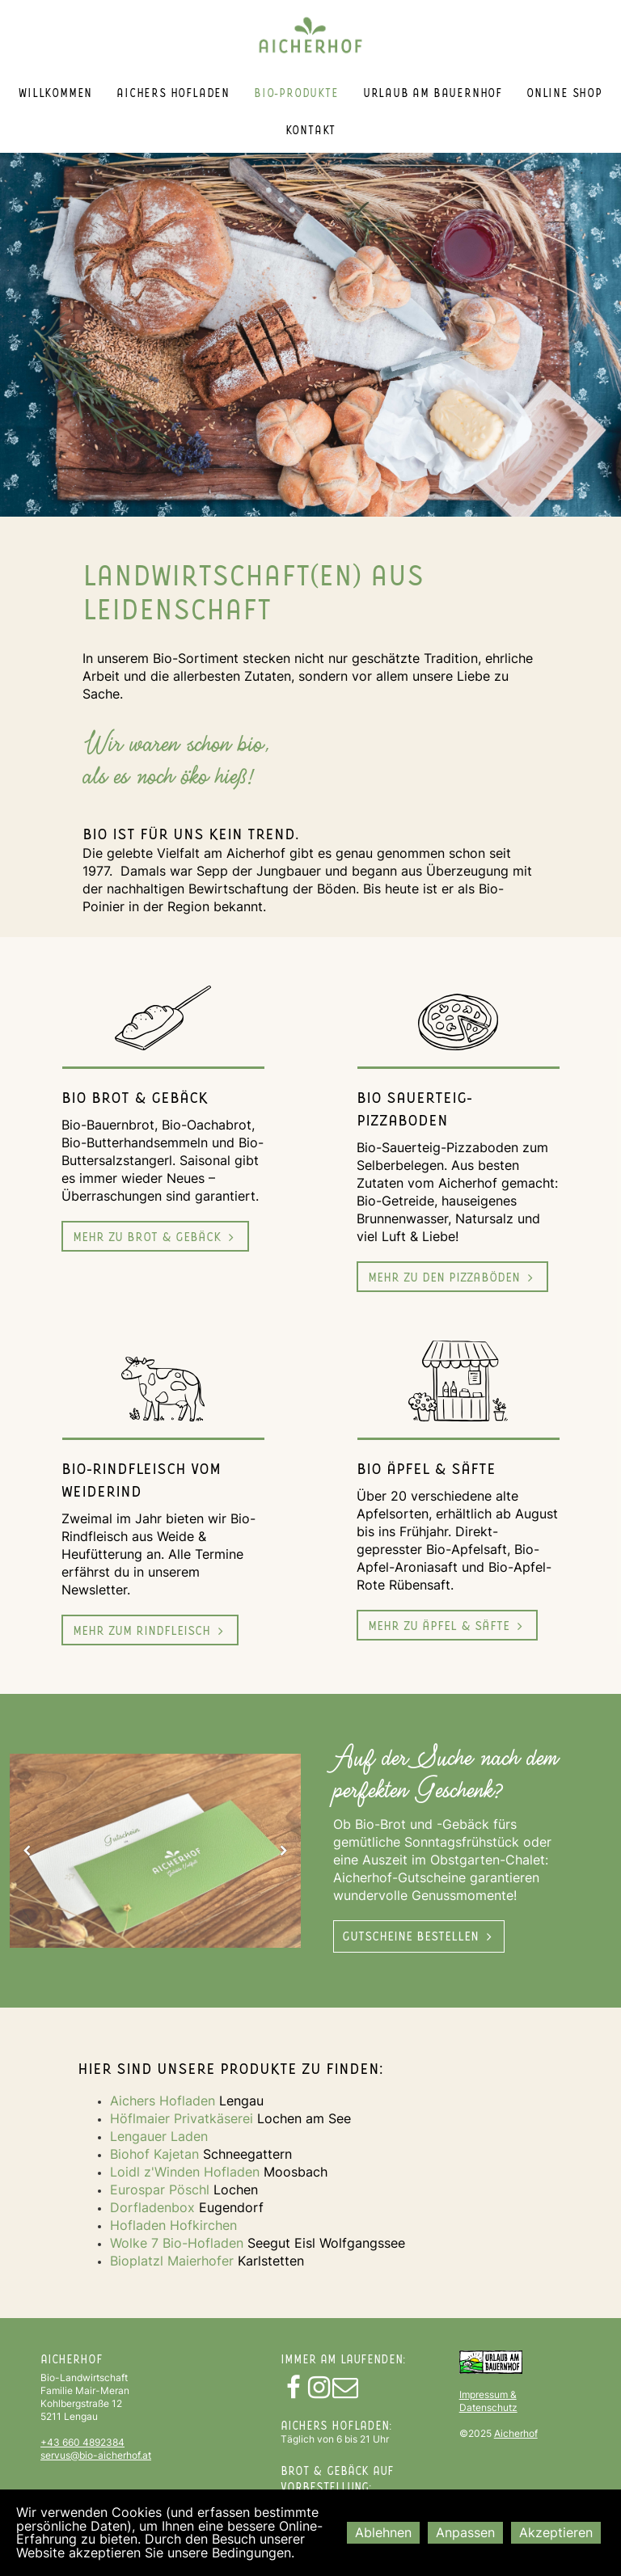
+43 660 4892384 (82, 2442)
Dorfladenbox (152, 2207)
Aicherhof (516, 2433)
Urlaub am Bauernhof (432, 92)
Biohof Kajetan (154, 2154)
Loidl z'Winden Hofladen (185, 2172)
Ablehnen (383, 2532)
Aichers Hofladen (173, 92)
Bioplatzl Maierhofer (174, 2261)
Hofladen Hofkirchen (173, 2225)
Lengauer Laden (159, 2136)
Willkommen (55, 92)
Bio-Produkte (296, 92)
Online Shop (564, 92)
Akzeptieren (556, 2532)
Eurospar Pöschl (159, 2189)
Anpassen (465, 2532)
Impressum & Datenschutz (488, 2400)
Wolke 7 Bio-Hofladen (176, 2243)
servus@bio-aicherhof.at (95, 2455)
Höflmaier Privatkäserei (181, 2118)
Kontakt (310, 130)
